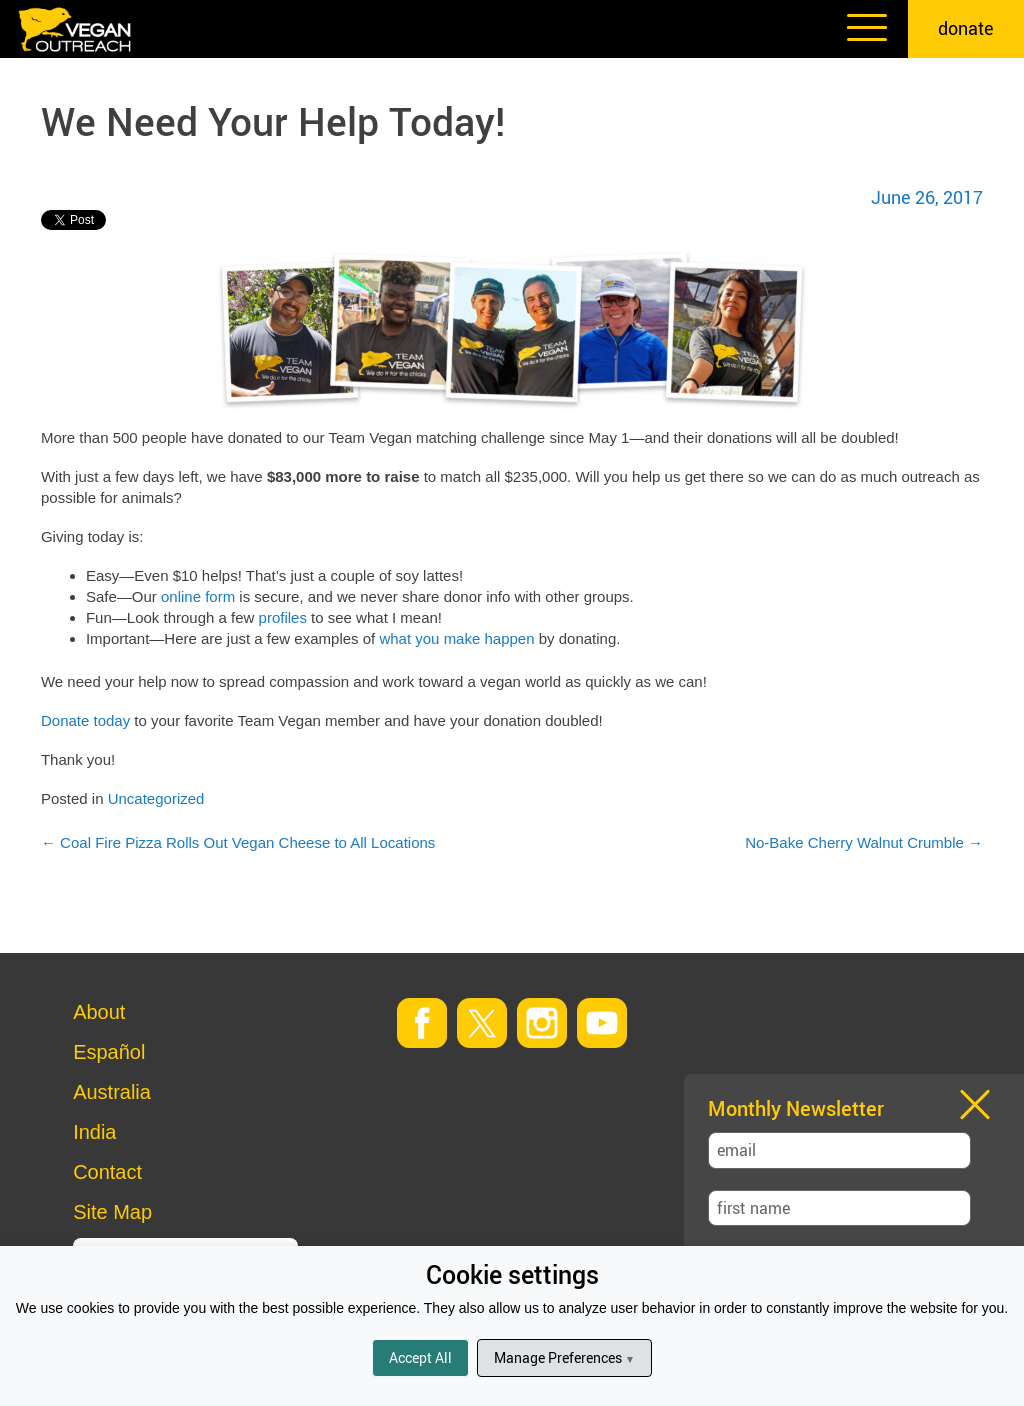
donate (966, 28)
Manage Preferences (564, 1357)
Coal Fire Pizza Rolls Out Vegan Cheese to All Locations (238, 842)
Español (109, 1052)
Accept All (420, 1357)
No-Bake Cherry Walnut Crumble (864, 842)
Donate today (85, 720)
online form (198, 596)
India (94, 1132)
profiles (283, 617)
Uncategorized (156, 798)
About (99, 1012)
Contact (107, 1172)
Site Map (112, 1212)
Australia (112, 1092)
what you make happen (456, 638)
